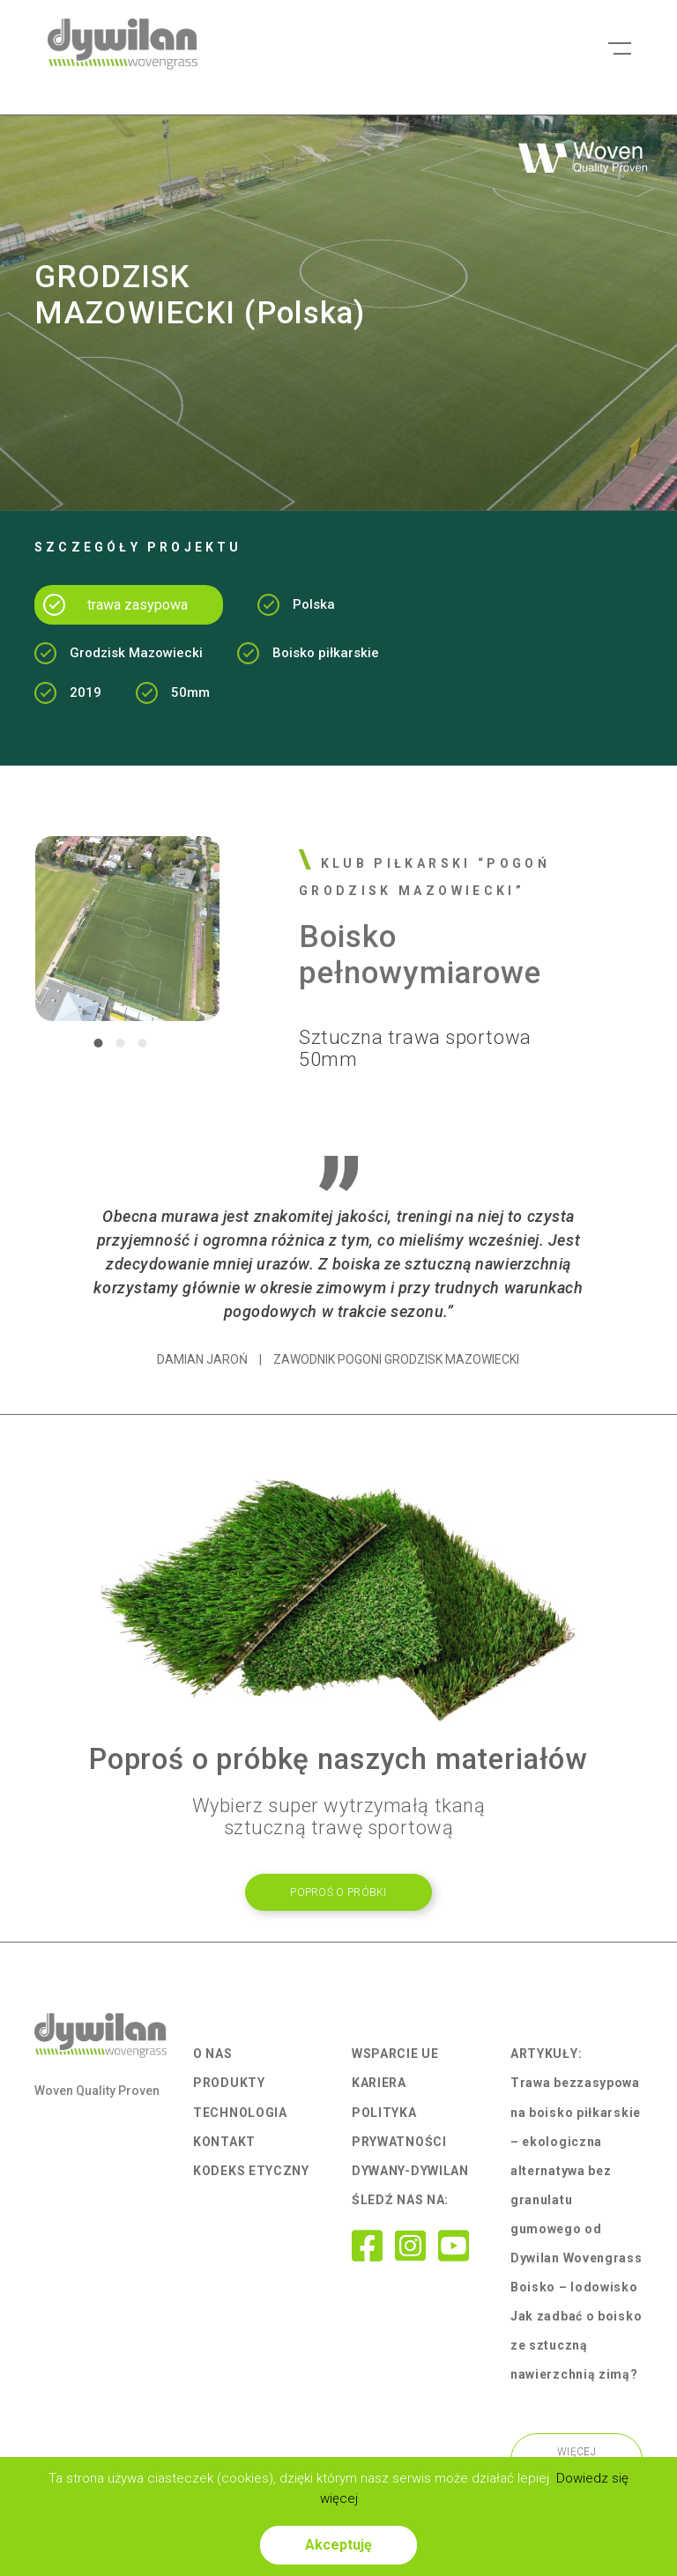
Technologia (240, 2113)
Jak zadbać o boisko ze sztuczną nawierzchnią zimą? (576, 2345)
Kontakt (224, 2142)
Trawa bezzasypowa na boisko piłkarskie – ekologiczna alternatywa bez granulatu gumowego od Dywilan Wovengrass (576, 2170)
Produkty (229, 2083)
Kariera (379, 2083)
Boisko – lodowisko (574, 2287)
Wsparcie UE (395, 2054)
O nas (213, 2054)
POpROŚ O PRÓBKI (338, 1892)
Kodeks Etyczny (251, 2171)
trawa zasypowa (137, 604)
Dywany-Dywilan (410, 2171)
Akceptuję (338, 2544)
